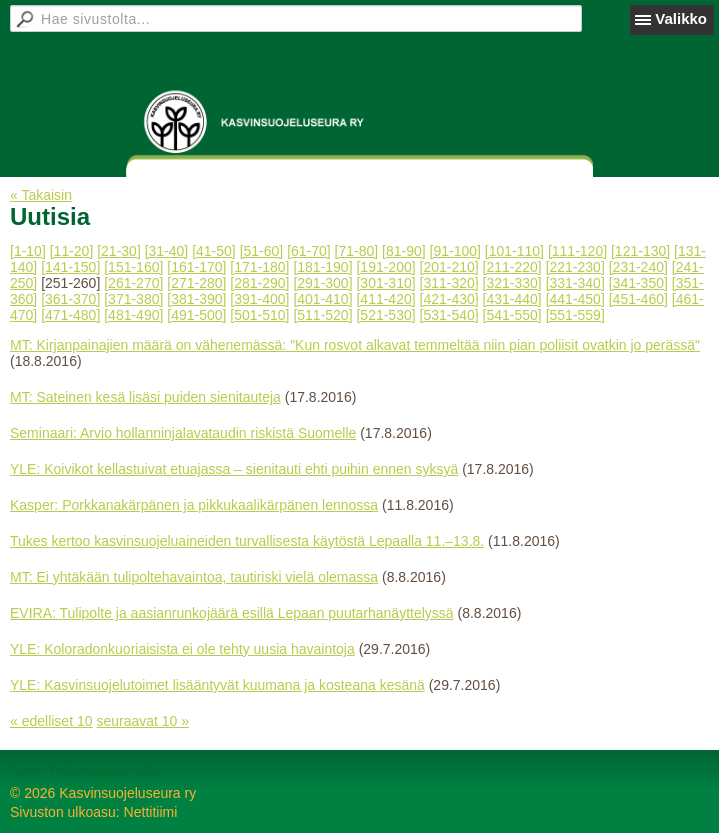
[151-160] (133, 267)
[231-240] (638, 267)
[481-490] (133, 315)
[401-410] (322, 299)
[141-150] (70, 267)
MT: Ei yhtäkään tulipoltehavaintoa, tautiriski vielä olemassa (194, 577)
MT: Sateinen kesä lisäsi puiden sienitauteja (145, 397)
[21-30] (119, 251)
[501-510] (259, 315)
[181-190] (322, 267)
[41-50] (214, 251)
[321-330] (512, 283)
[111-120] (577, 251)
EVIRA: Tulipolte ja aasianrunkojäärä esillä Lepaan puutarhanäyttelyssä (232, 613)
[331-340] (575, 283)
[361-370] (70, 299)
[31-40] (167, 251)
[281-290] (259, 283)
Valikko (681, 18)
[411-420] (385, 299)
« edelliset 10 (51, 721)
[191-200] (385, 267)
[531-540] (449, 315)
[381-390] (196, 299)
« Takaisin (41, 195)
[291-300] (322, 283)
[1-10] (28, 251)
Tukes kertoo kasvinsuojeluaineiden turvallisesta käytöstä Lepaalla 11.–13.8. (247, 541)
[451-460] (638, 299)
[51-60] (262, 251)
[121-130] (640, 251)
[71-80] (357, 251)
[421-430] (449, 299)
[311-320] (449, 283)
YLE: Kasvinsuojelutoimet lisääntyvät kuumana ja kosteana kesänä (217, 685)
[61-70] (309, 251)
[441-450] (575, 299)
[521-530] (385, 315)
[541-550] (512, 315)
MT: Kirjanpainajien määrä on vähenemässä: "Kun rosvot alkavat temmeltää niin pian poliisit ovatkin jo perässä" (355, 345)
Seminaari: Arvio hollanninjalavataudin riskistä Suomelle (183, 433)
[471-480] (70, 315)
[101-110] (514, 251)
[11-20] (72, 251)
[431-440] (512, 299)
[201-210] (449, 267)
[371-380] (133, 299)
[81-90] (404, 251)
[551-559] (575, 315)
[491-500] (196, 315)
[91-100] (455, 251)
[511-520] (322, 315)
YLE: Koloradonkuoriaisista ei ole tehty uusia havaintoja (182, 649)
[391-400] (259, 299)
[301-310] (385, 283)
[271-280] (196, 283)
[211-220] (512, 267)
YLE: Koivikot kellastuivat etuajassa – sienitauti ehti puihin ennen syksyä (234, 469)
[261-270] (133, 283)
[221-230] (575, 267)
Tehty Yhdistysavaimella (84, 771)
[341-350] (638, 283)
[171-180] (259, 267)
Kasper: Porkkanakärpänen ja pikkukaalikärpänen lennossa (194, 505)
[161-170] (196, 267)
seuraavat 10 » (142, 721)
